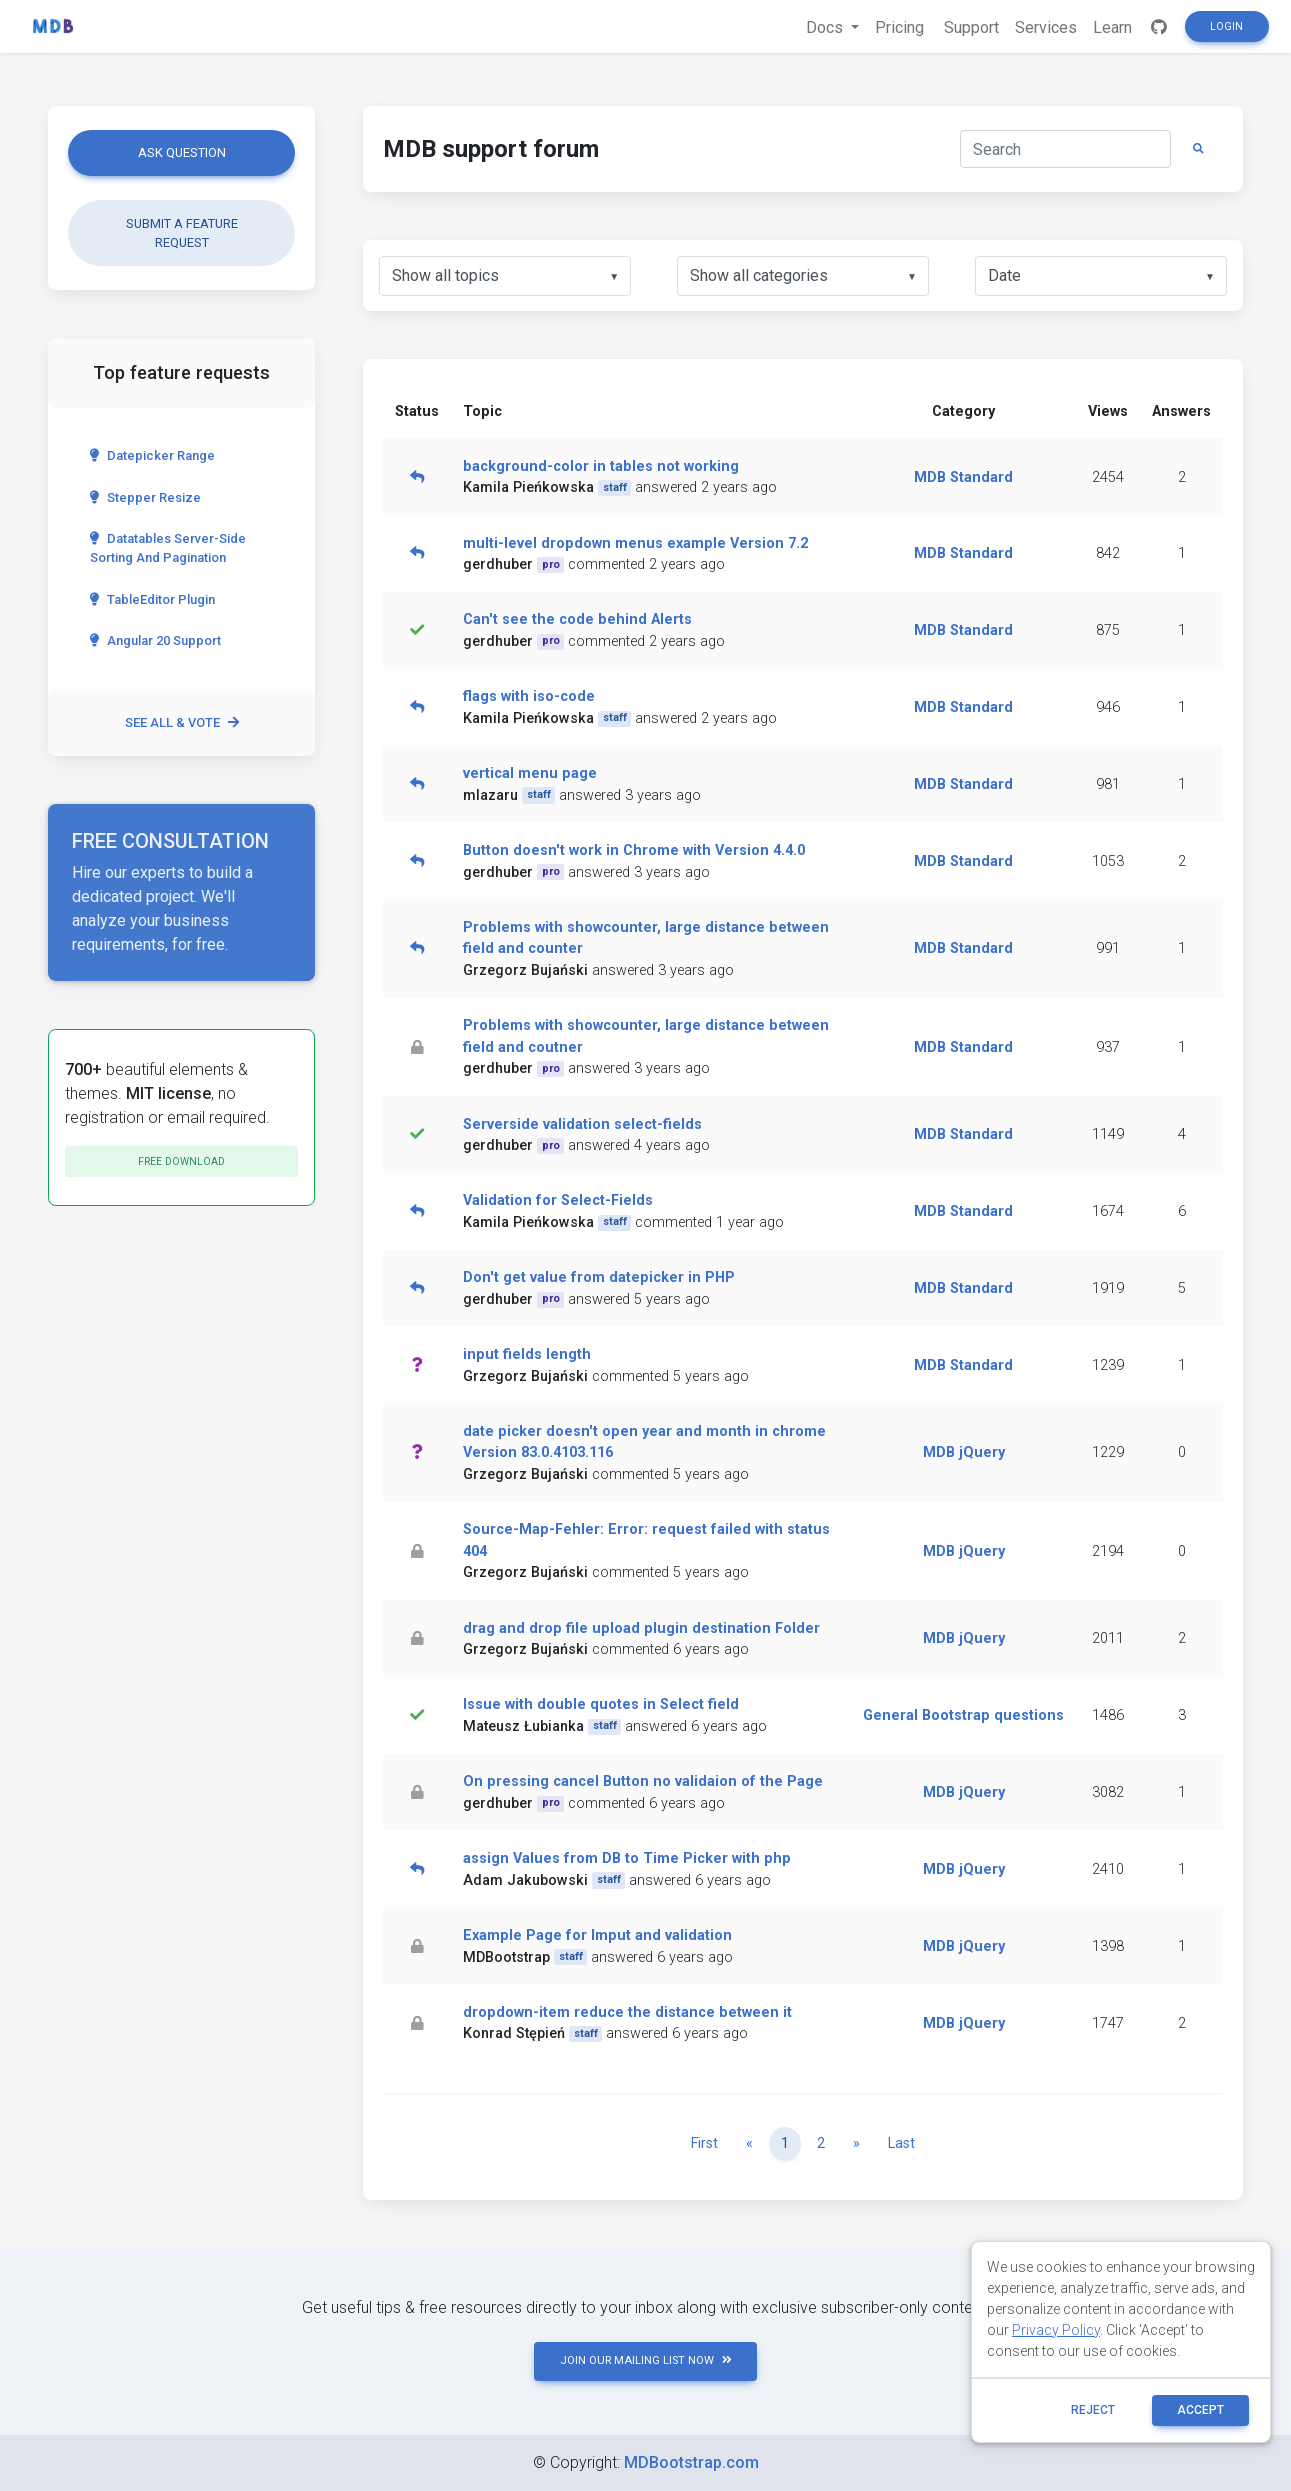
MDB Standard (963, 477)
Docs (826, 27)
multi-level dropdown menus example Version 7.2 (635, 543)
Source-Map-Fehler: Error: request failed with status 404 (646, 1540)
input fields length (527, 1354)
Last (901, 2143)
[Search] (1065, 149)
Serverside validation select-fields (582, 1124)
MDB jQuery (964, 1452)
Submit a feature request (182, 233)
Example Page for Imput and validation (597, 1935)
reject (1093, 2410)
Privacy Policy (1056, 2330)
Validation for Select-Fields (558, 1200)
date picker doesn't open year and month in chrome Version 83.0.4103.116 (644, 1442)
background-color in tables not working (601, 466)
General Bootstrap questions (963, 1715)
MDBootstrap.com (691, 2462)
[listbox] (505, 276)
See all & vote (182, 722)
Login (1226, 26)
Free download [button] (181, 1161)
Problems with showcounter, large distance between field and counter (646, 938)
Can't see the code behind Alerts (577, 619)
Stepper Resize (145, 497)
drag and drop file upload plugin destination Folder (641, 1628)
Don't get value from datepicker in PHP (599, 1277)
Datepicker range (152, 455)
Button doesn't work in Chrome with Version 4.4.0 (634, 850)
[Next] (856, 2144)
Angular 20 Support (155, 640)
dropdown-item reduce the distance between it (627, 2012)
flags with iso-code (529, 696)
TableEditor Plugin (152, 599)
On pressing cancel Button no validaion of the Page (643, 1781)
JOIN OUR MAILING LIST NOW (646, 2360)
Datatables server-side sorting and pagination (168, 548)
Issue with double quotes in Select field (601, 1704)
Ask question (182, 152)
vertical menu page (530, 773)
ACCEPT (1200, 2410)
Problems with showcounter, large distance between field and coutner (646, 1036)
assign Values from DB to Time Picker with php (627, 1858)
